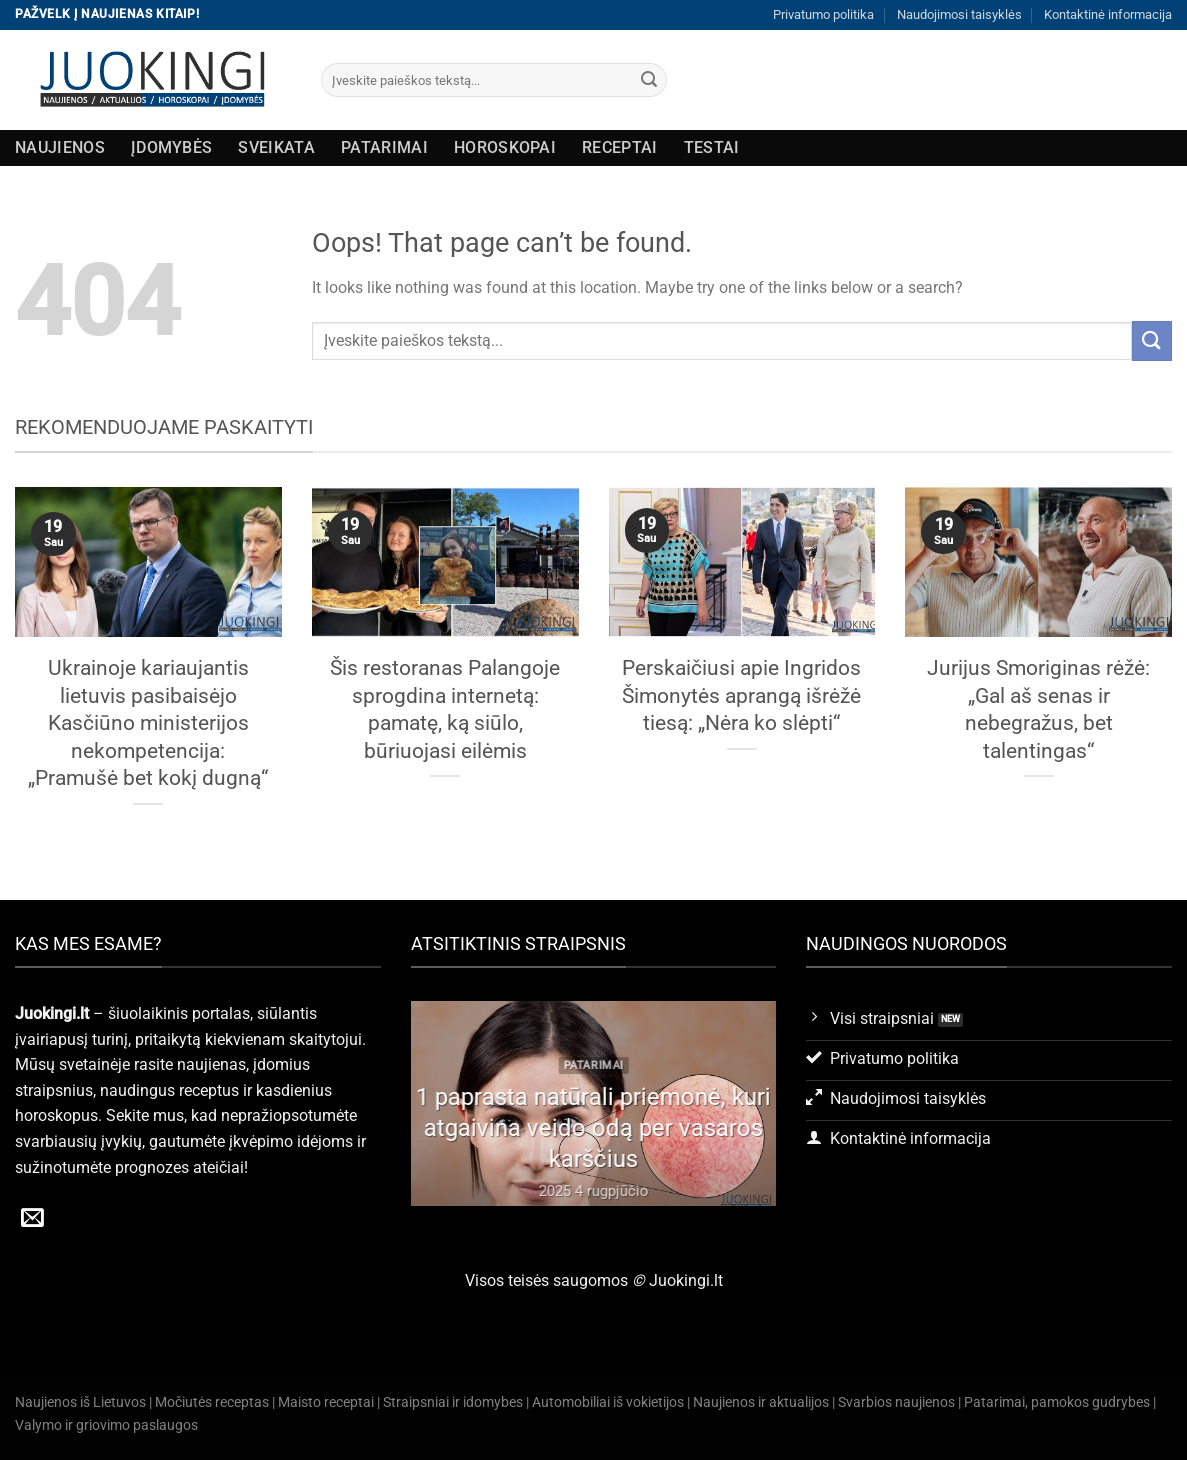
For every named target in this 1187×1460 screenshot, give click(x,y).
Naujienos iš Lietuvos (80, 1402)
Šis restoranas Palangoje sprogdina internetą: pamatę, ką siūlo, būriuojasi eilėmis (445, 709)
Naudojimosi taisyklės (959, 14)
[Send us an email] (32, 1219)
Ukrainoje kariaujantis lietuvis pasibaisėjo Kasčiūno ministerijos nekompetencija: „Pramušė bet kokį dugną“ (148, 722)
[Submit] (649, 80)
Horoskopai (505, 147)
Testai (712, 147)
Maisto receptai (326, 1402)
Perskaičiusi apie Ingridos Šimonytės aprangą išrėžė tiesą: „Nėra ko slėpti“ (741, 695)
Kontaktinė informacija (1108, 14)
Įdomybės (172, 147)
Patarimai (384, 147)
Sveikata (276, 147)
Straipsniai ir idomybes (453, 1402)
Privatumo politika (823, 14)
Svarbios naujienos (896, 1402)
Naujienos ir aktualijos (761, 1402)
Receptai (620, 147)
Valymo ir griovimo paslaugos (106, 1425)
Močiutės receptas (212, 1402)
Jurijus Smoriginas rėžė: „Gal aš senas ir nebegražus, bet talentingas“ (1038, 709)
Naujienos (60, 147)
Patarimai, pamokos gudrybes (1057, 1402)
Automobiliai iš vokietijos (608, 1402)
